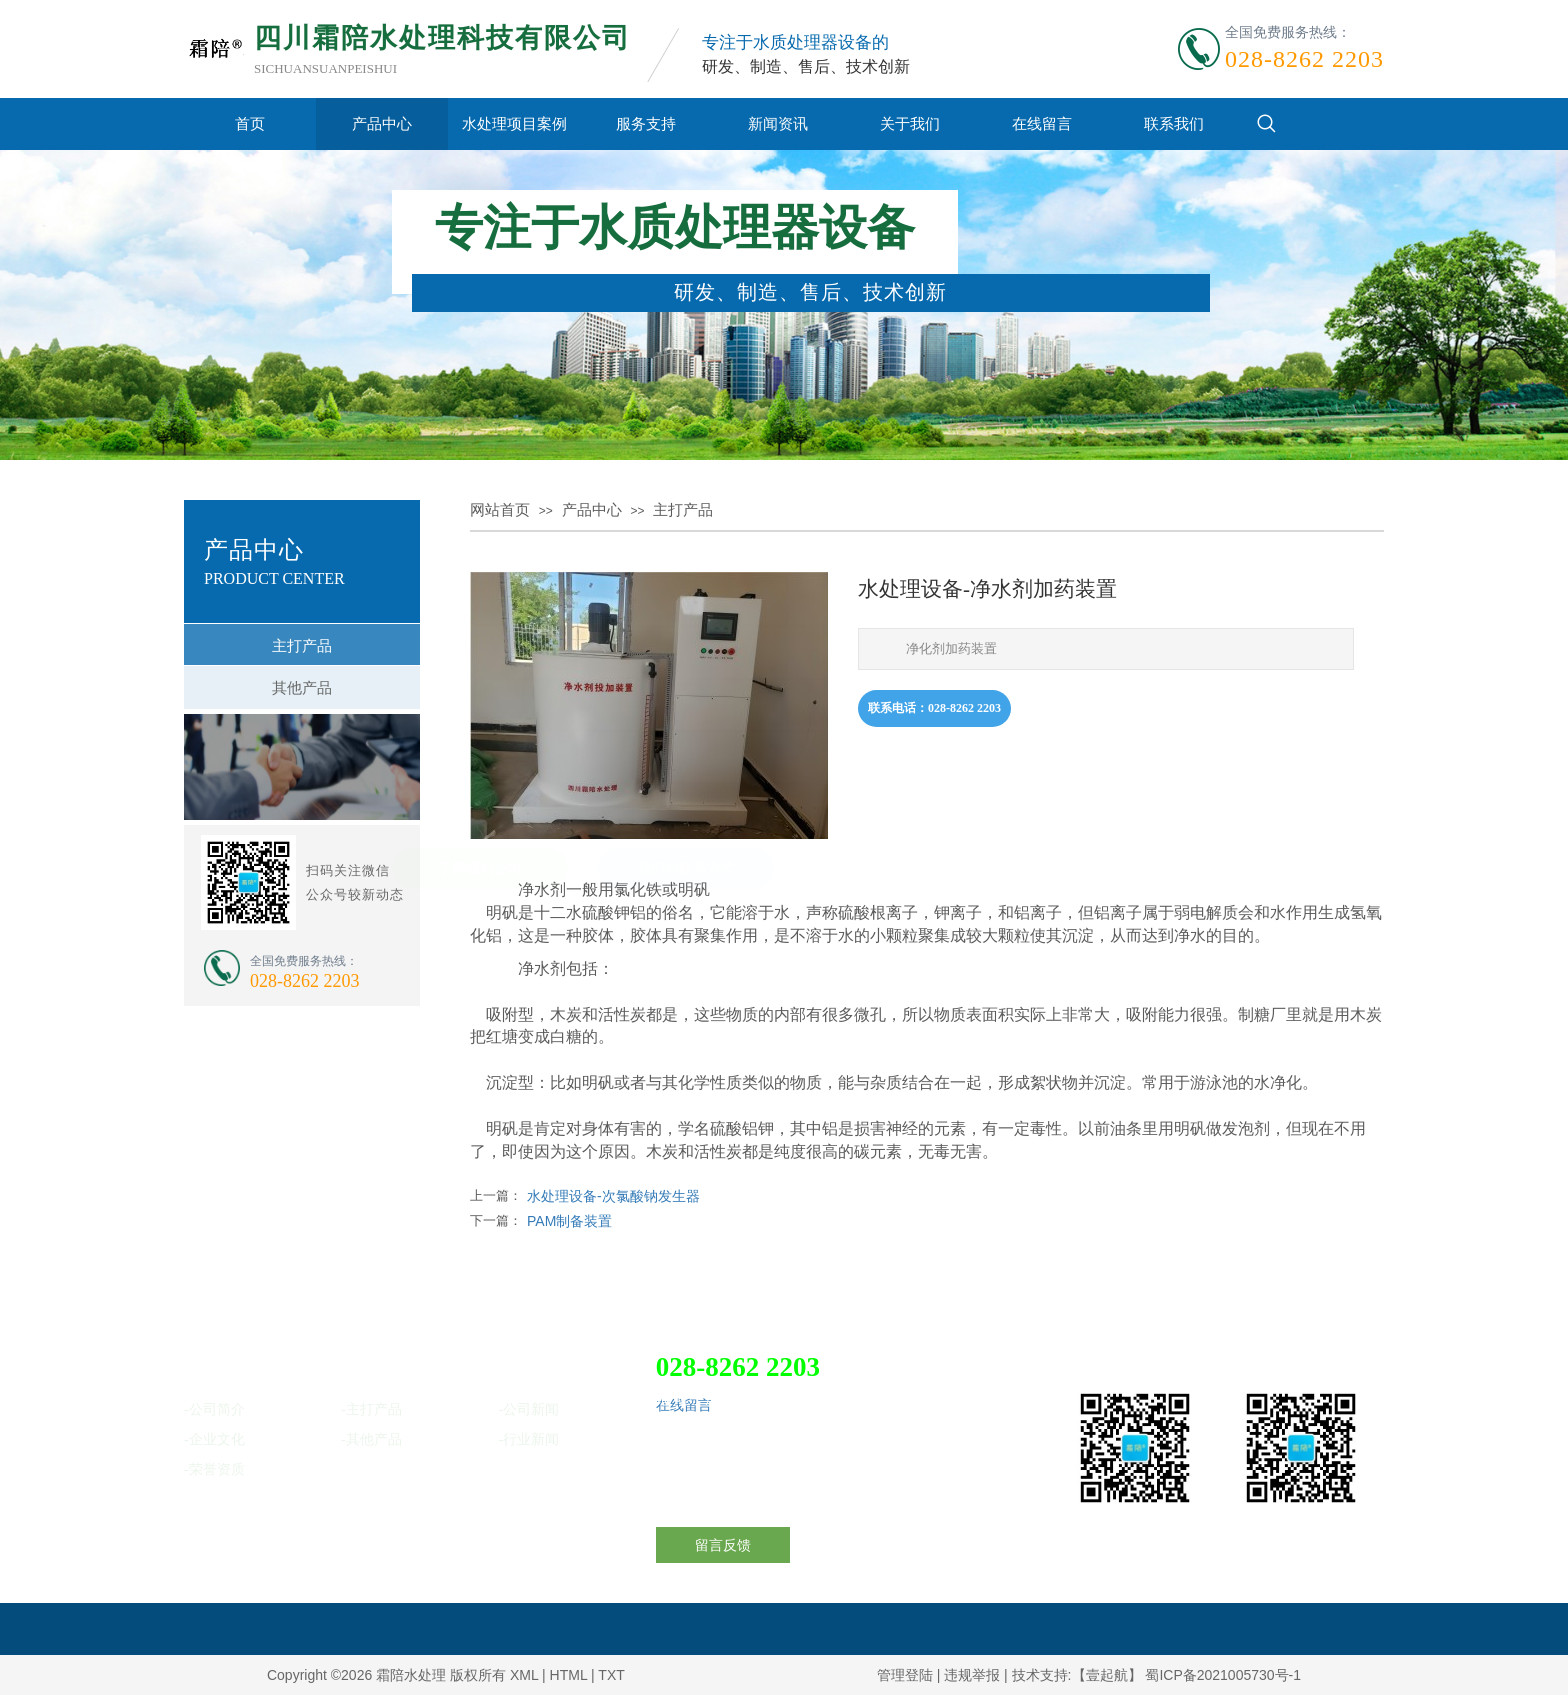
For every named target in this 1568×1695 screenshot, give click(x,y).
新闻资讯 (778, 123)
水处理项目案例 (514, 123)
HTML (569, 1675)
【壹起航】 (1107, 1675)
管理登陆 (905, 1675)
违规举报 (972, 1675)
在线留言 (1042, 123)
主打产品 (683, 510)
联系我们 (1174, 123)
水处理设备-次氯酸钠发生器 (613, 1196)
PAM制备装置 (569, 1221)
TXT (611, 1675)
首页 (250, 123)
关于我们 (910, 123)
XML (524, 1675)
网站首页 (500, 510)
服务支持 (646, 123)
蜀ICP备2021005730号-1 (1223, 1675)
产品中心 (382, 123)
